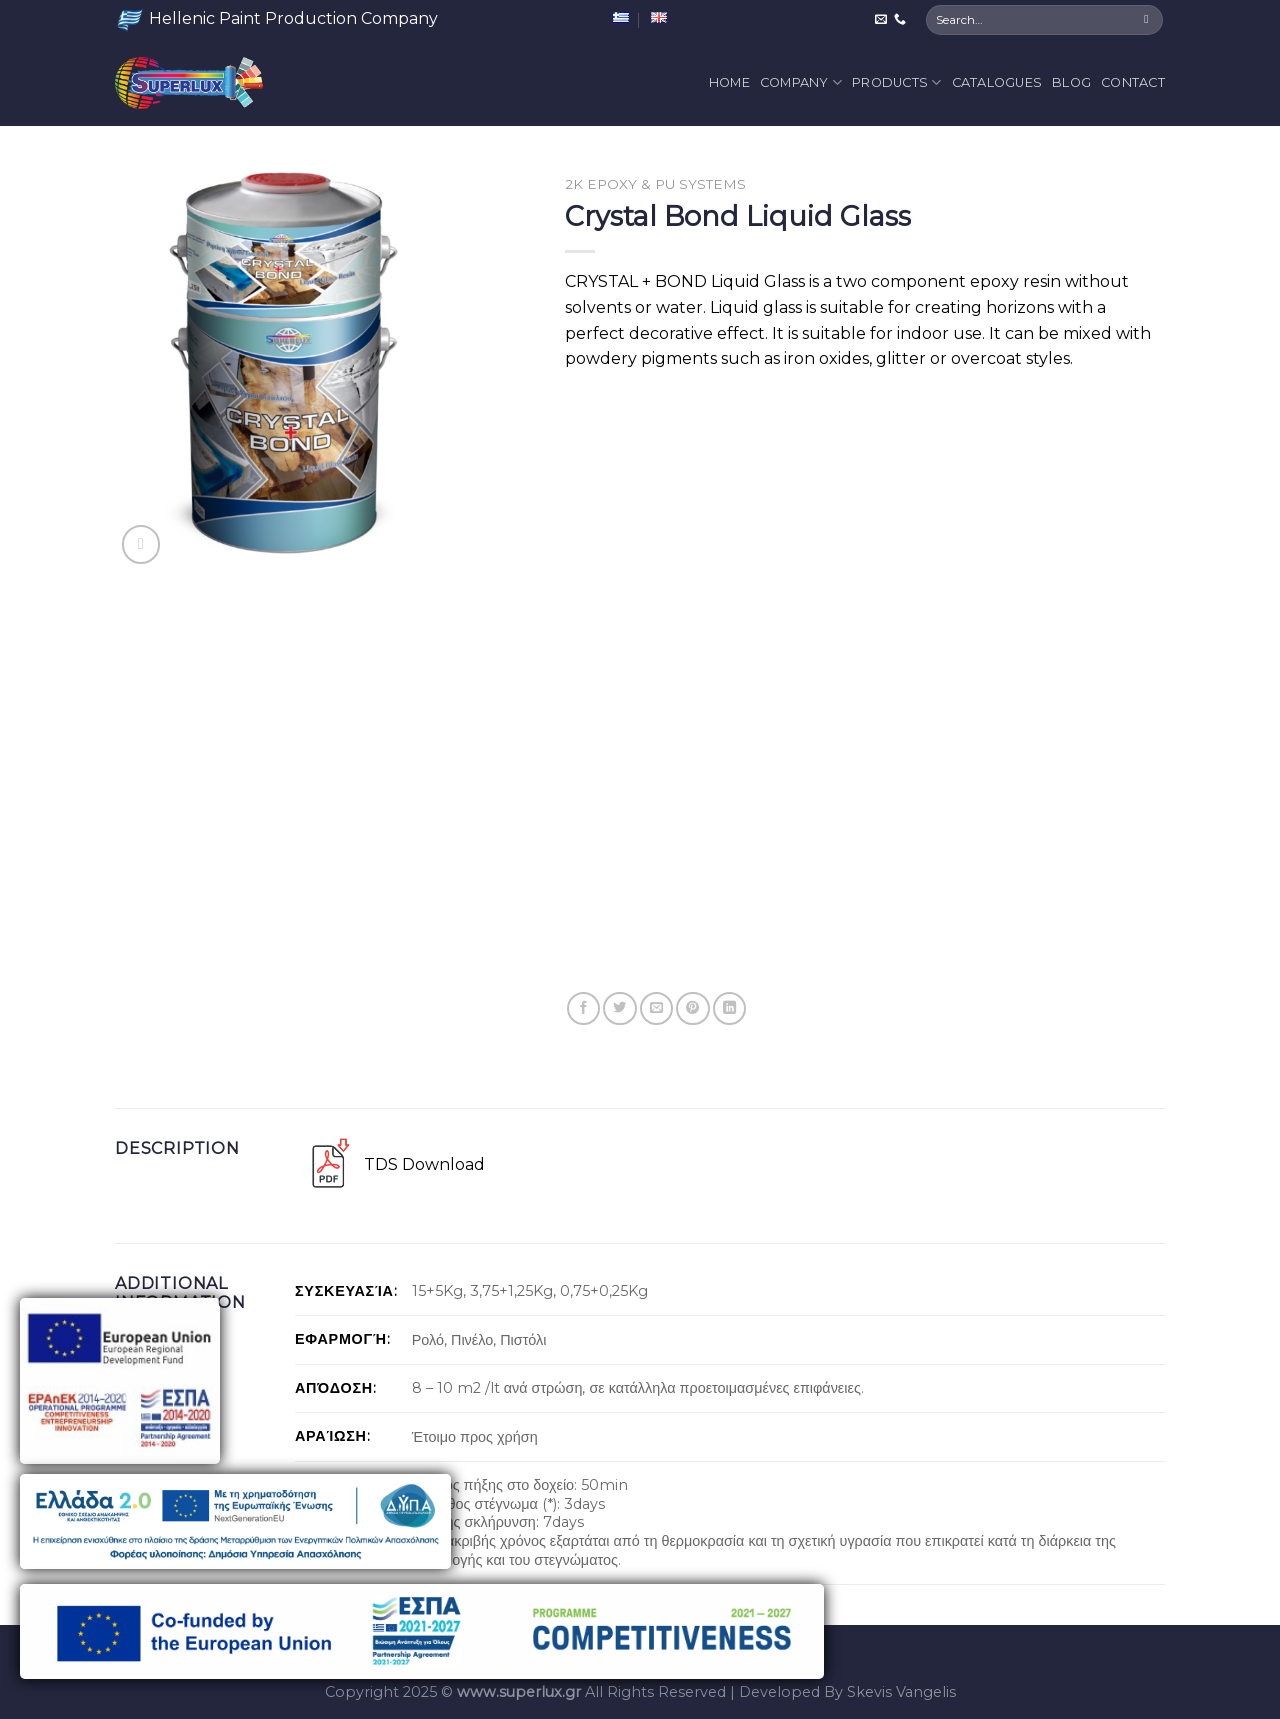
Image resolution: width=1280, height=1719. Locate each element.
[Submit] (1146, 20)
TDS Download (424, 1164)
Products (897, 82)
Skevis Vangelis (901, 1692)
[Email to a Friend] (656, 1008)
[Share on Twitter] (619, 1008)
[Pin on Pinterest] (692, 1008)
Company (801, 82)
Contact (1133, 82)
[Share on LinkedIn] (729, 1008)
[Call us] (900, 20)
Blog (1071, 82)
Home (729, 82)
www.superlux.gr (519, 1692)
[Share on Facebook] (583, 1008)
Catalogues (997, 82)
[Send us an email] (881, 20)
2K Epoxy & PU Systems (655, 184)
